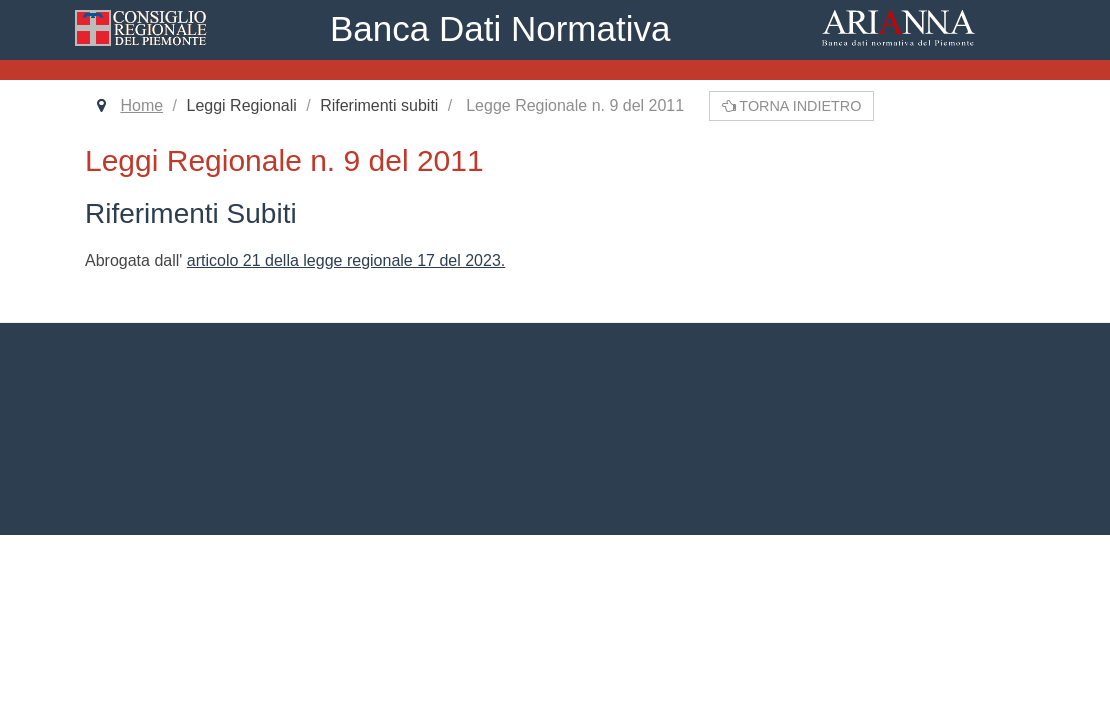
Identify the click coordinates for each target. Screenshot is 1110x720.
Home (141, 105)
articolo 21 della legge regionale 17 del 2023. (346, 260)
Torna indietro (792, 106)
